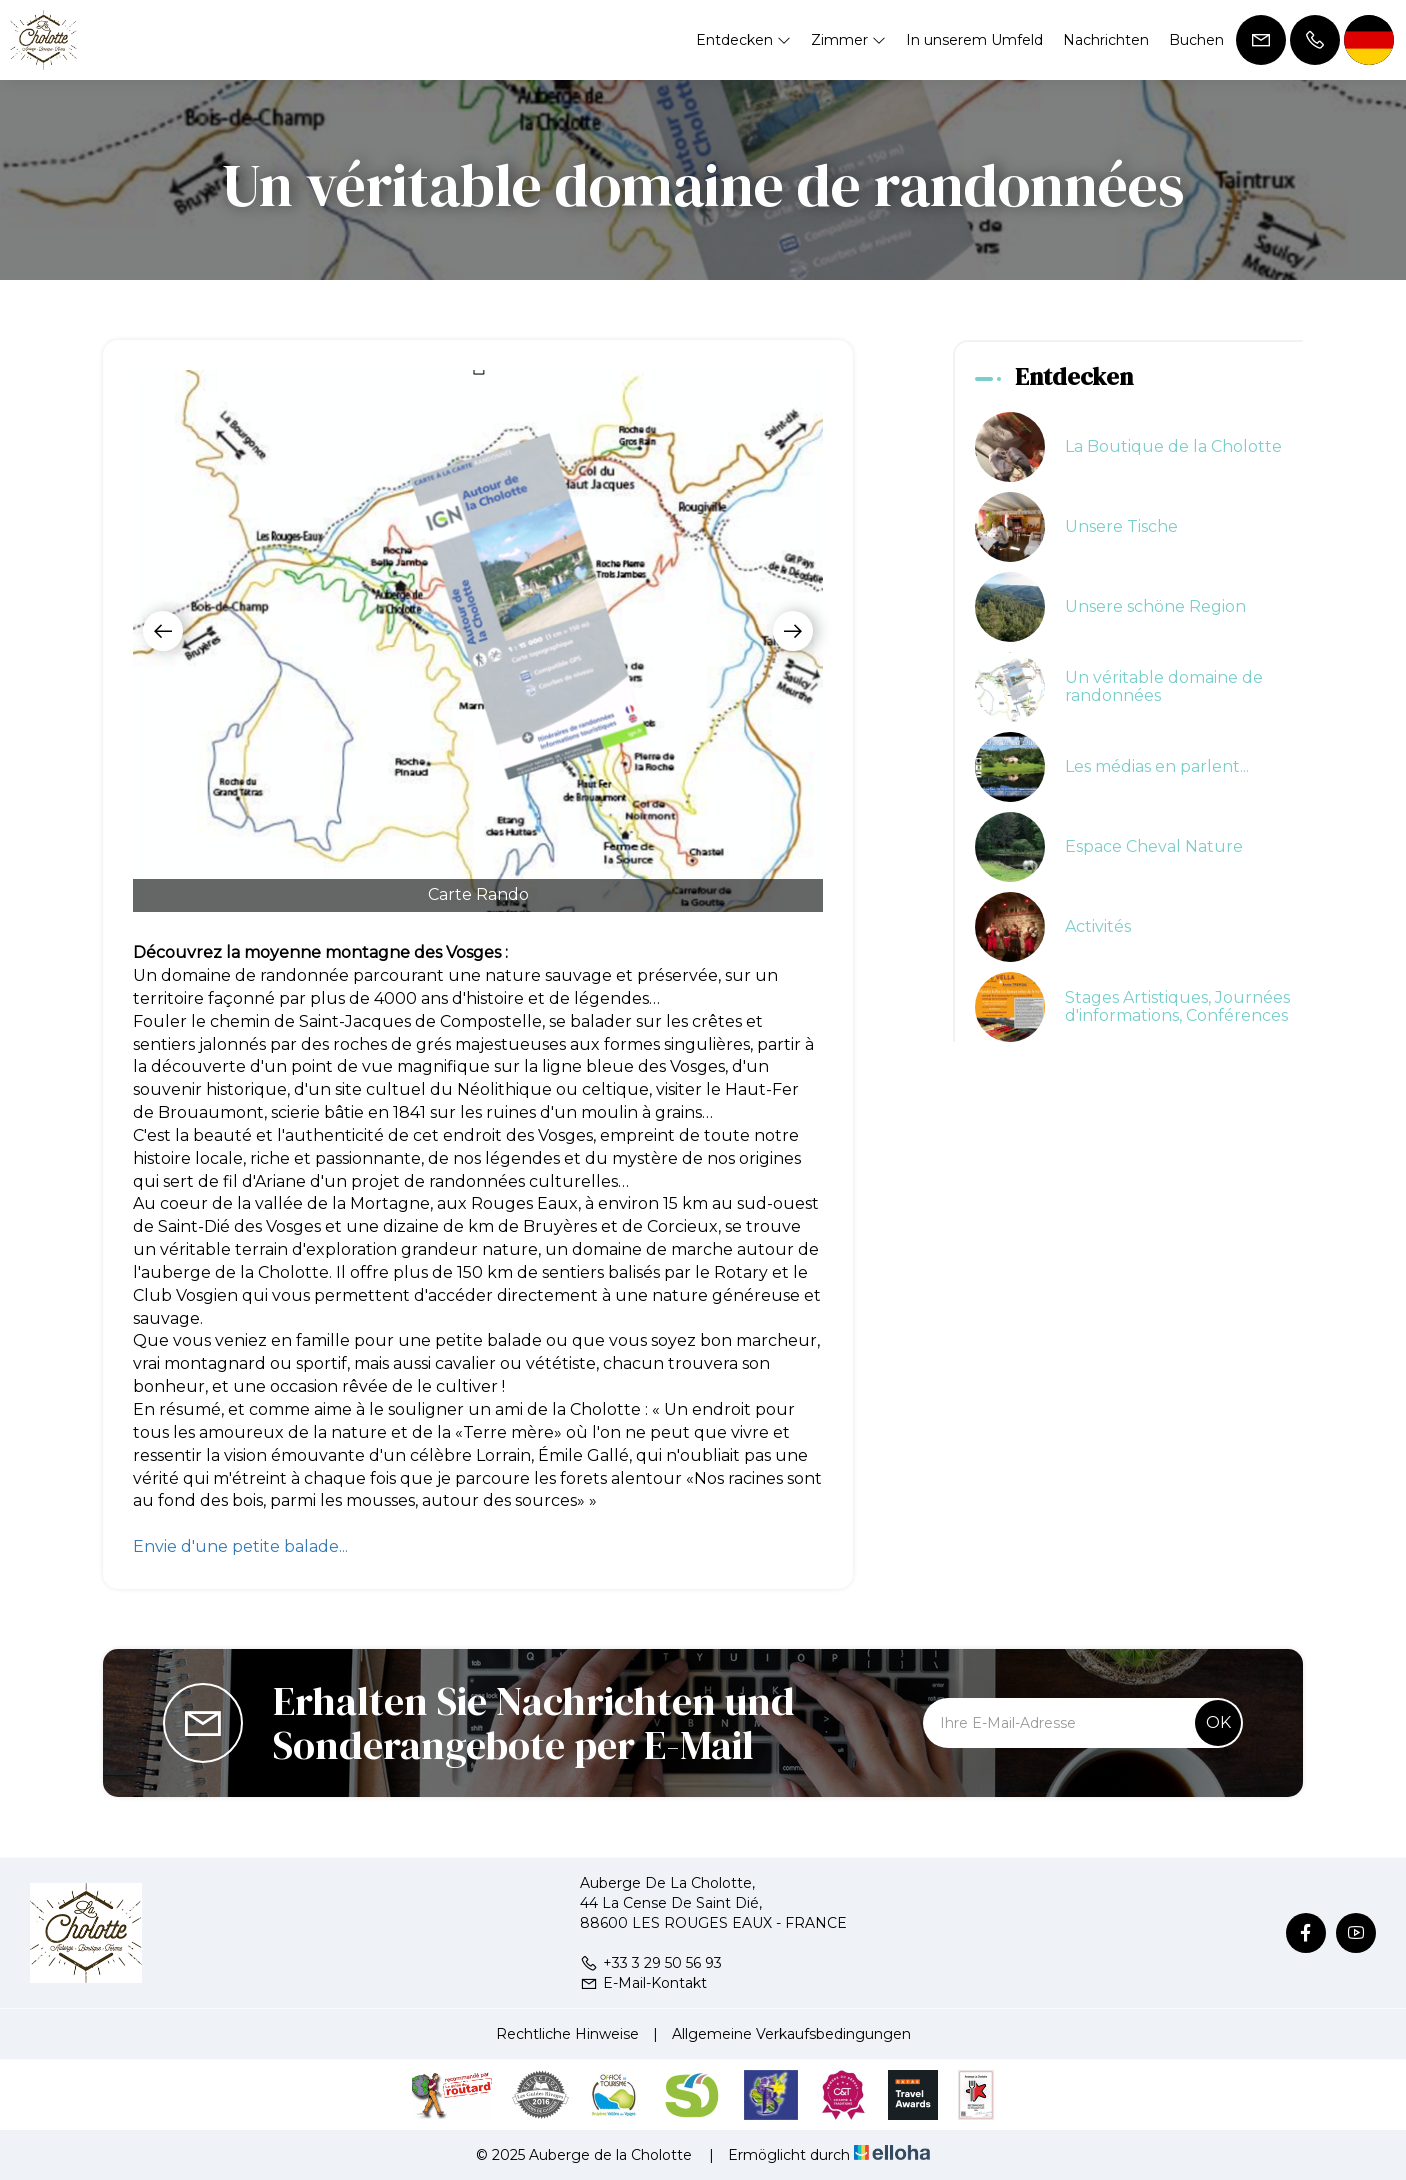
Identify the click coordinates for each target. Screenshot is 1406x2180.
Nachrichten (1106, 40)
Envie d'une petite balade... (240, 1546)
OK (1218, 1722)
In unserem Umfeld (974, 40)
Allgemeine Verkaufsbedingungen (791, 2034)
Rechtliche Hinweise (567, 2034)
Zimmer (848, 40)
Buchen (1196, 40)
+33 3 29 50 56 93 (651, 1963)
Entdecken (743, 40)
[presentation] (163, 631)
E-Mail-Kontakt (643, 1983)
